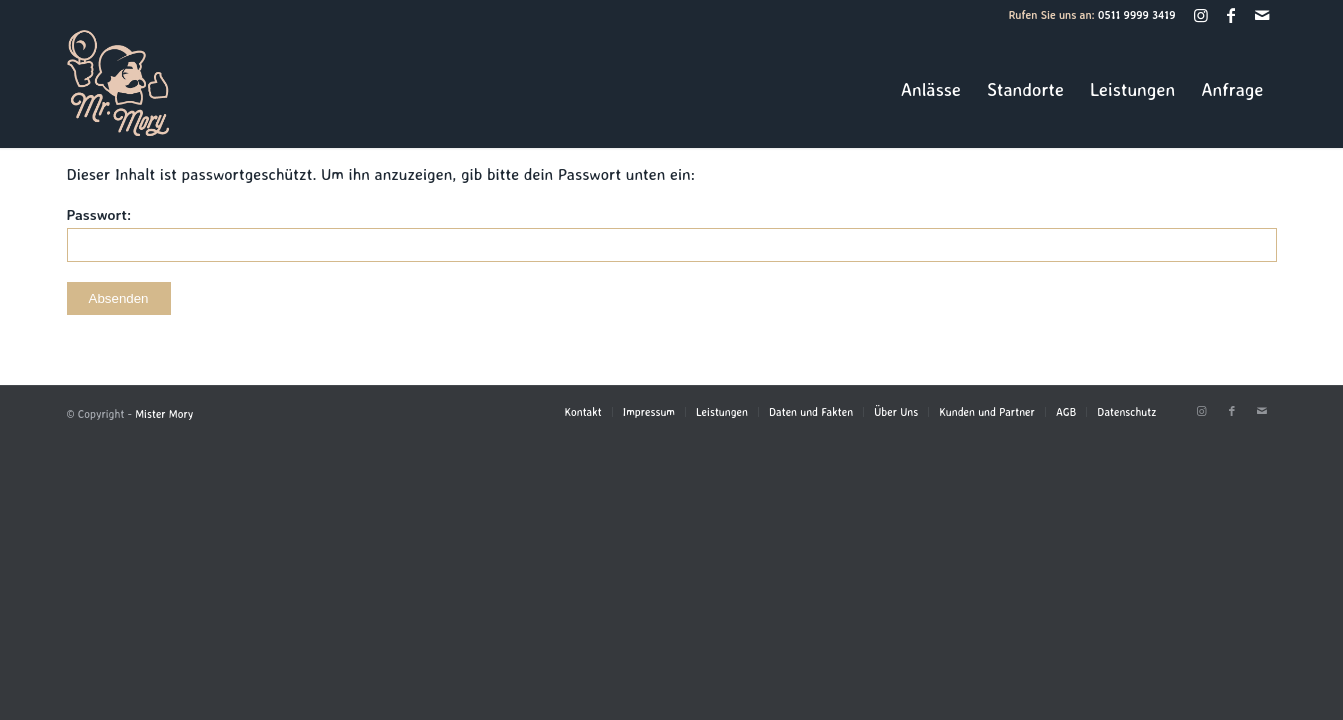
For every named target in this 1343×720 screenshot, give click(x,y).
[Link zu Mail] (1262, 15)
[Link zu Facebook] (1231, 15)
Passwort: (672, 233)
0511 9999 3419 (1137, 15)
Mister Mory (164, 414)
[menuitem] (931, 89)
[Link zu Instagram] (1201, 15)
